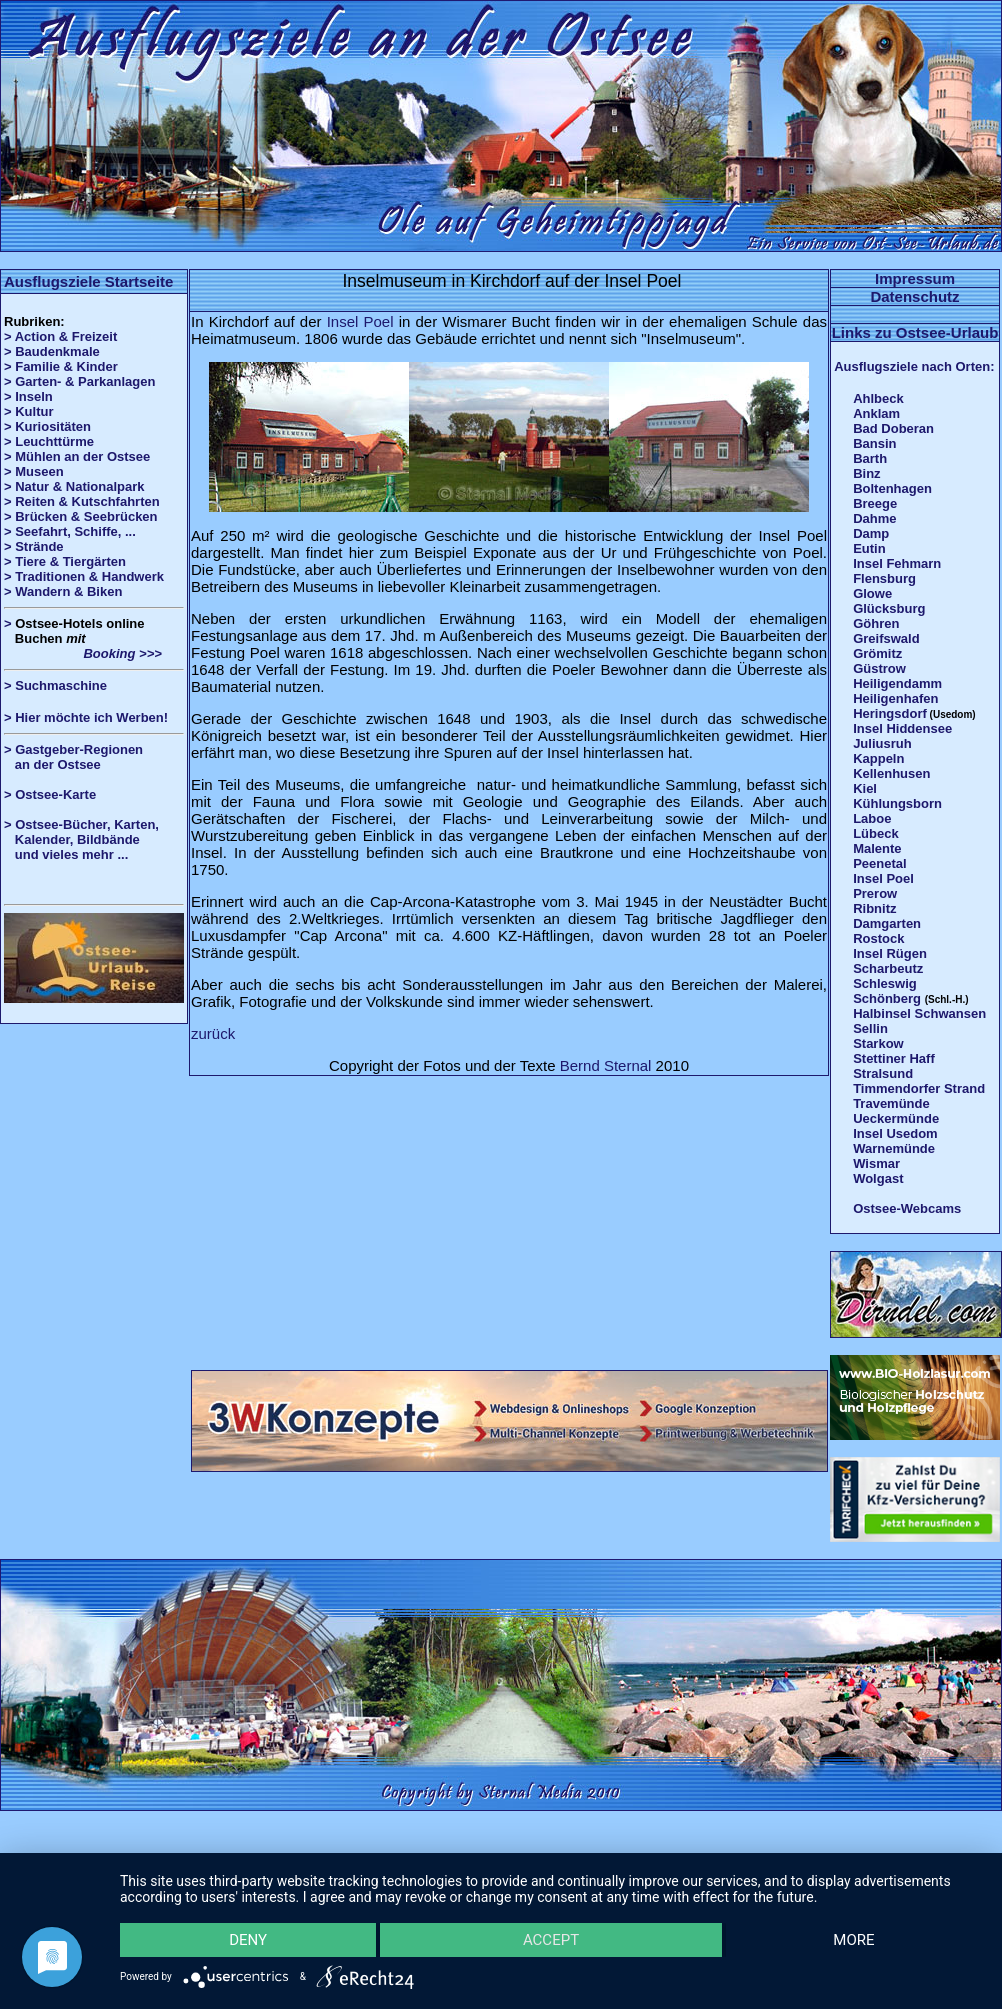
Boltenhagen (892, 488)
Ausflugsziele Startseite (88, 281)
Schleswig (885, 983)
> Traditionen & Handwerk (84, 576)
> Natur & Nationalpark (74, 486)
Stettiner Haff (894, 1058)
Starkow (878, 1043)
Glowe (872, 593)
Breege (875, 503)
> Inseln (28, 396)
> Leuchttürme (49, 441)
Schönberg (887, 998)
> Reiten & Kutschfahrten (82, 501)
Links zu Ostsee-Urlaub (915, 332)
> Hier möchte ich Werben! (86, 717)
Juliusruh (882, 743)
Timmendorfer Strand (919, 1088)
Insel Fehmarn (897, 563)
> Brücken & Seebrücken (81, 516)
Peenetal (879, 863)
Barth (870, 458)
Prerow (875, 893)
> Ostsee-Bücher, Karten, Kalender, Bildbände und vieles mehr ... (81, 839)
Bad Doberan (893, 428)
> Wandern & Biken (63, 591)
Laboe (872, 818)
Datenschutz (914, 296)
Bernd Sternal (606, 1065)
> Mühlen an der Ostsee (77, 456)
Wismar (876, 1163)
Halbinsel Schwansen (919, 1013)
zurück (213, 1033)
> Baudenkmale (52, 351)
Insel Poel (360, 321)
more (853, 1939)
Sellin (870, 1028)
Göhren (876, 623)
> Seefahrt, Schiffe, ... (70, 531)
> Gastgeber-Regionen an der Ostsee (81, 757)
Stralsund (883, 1073)
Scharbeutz (888, 968)
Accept (551, 1939)
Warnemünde (894, 1148)
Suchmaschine (61, 685)
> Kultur (28, 411)
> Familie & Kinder (61, 366)
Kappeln (878, 758)
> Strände (34, 546)
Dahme (874, 518)
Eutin (869, 548)
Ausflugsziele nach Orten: (914, 366)
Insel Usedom (895, 1133)
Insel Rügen (890, 953)
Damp (871, 533)
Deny (249, 1939)
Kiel (865, 788)
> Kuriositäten (47, 426)
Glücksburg (889, 608)
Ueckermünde (896, 1118)
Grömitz (877, 653)
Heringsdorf (890, 713)
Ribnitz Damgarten (887, 916)
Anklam (876, 413)
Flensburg (884, 578)
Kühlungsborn (897, 803)
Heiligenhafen (895, 698)
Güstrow (879, 668)
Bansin (874, 443)
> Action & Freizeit (60, 336)
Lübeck (876, 833)
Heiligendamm (897, 683)
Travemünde (891, 1103)
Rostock (878, 938)
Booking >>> (83, 653)
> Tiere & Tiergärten (65, 561)
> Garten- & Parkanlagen (79, 381)
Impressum (915, 278)
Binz (866, 473)
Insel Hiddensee (902, 728)
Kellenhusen (891, 773)
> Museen (34, 471)
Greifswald (886, 638)
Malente (877, 848)
